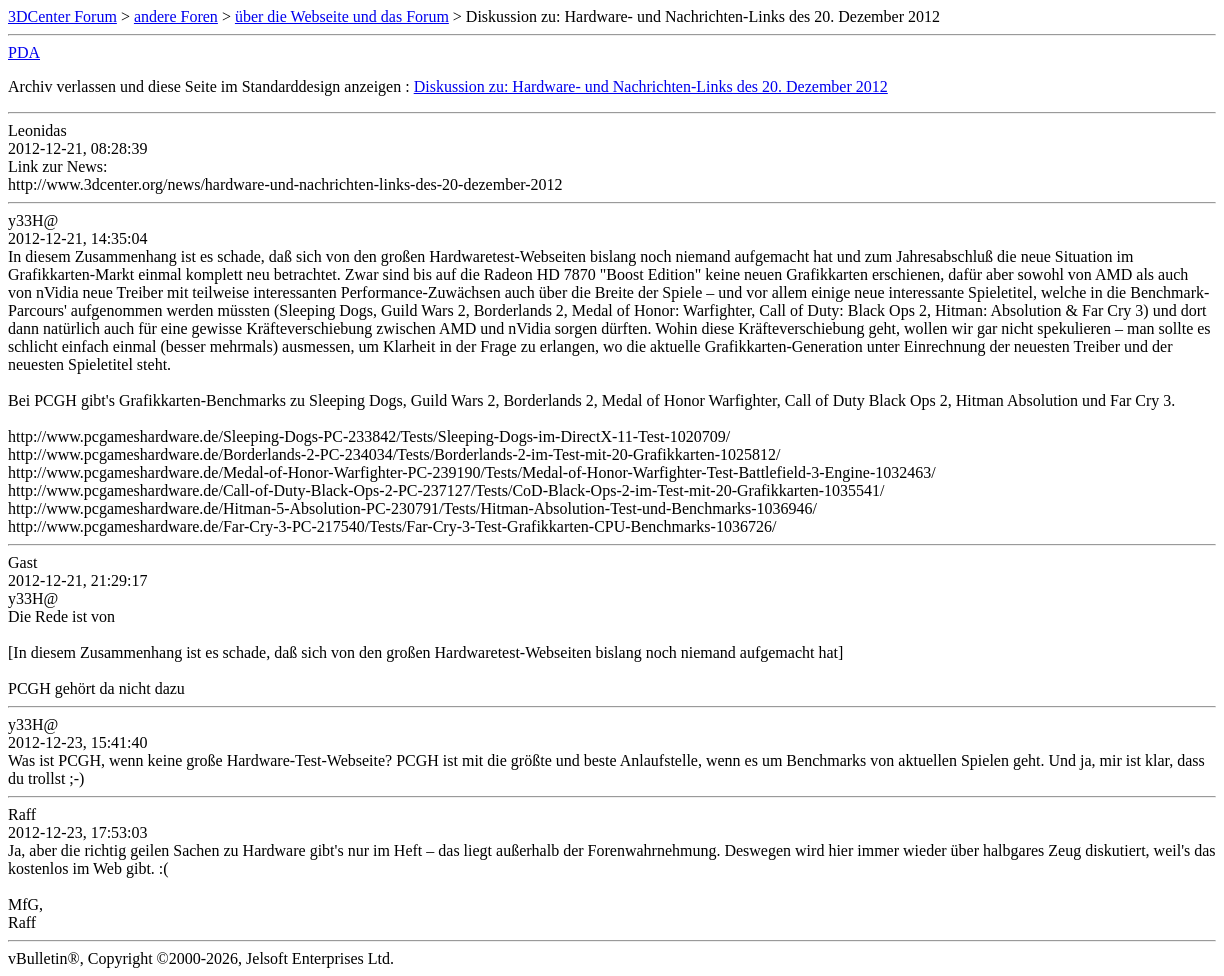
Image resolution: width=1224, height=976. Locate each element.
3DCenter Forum (62, 16)
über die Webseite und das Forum (342, 16)
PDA (24, 52)
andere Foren (176, 16)
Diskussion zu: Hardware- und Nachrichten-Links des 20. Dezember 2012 (651, 86)
